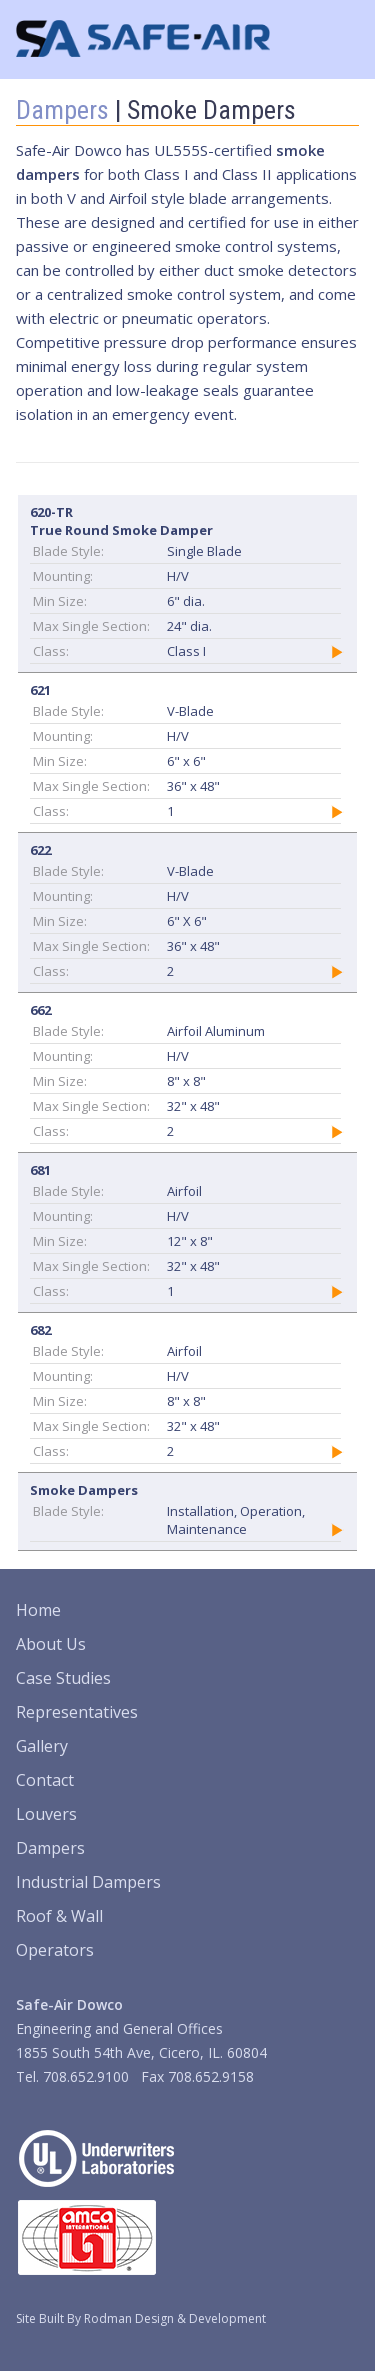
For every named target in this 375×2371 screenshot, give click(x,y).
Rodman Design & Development (175, 2318)
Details (337, 652)
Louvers (46, 1814)
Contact (45, 1780)
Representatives (77, 1712)
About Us (51, 1644)
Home (38, 1610)
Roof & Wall (59, 1916)
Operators (55, 1950)
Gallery (42, 1746)
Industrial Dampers (88, 1882)
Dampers (62, 110)
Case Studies (63, 1678)
